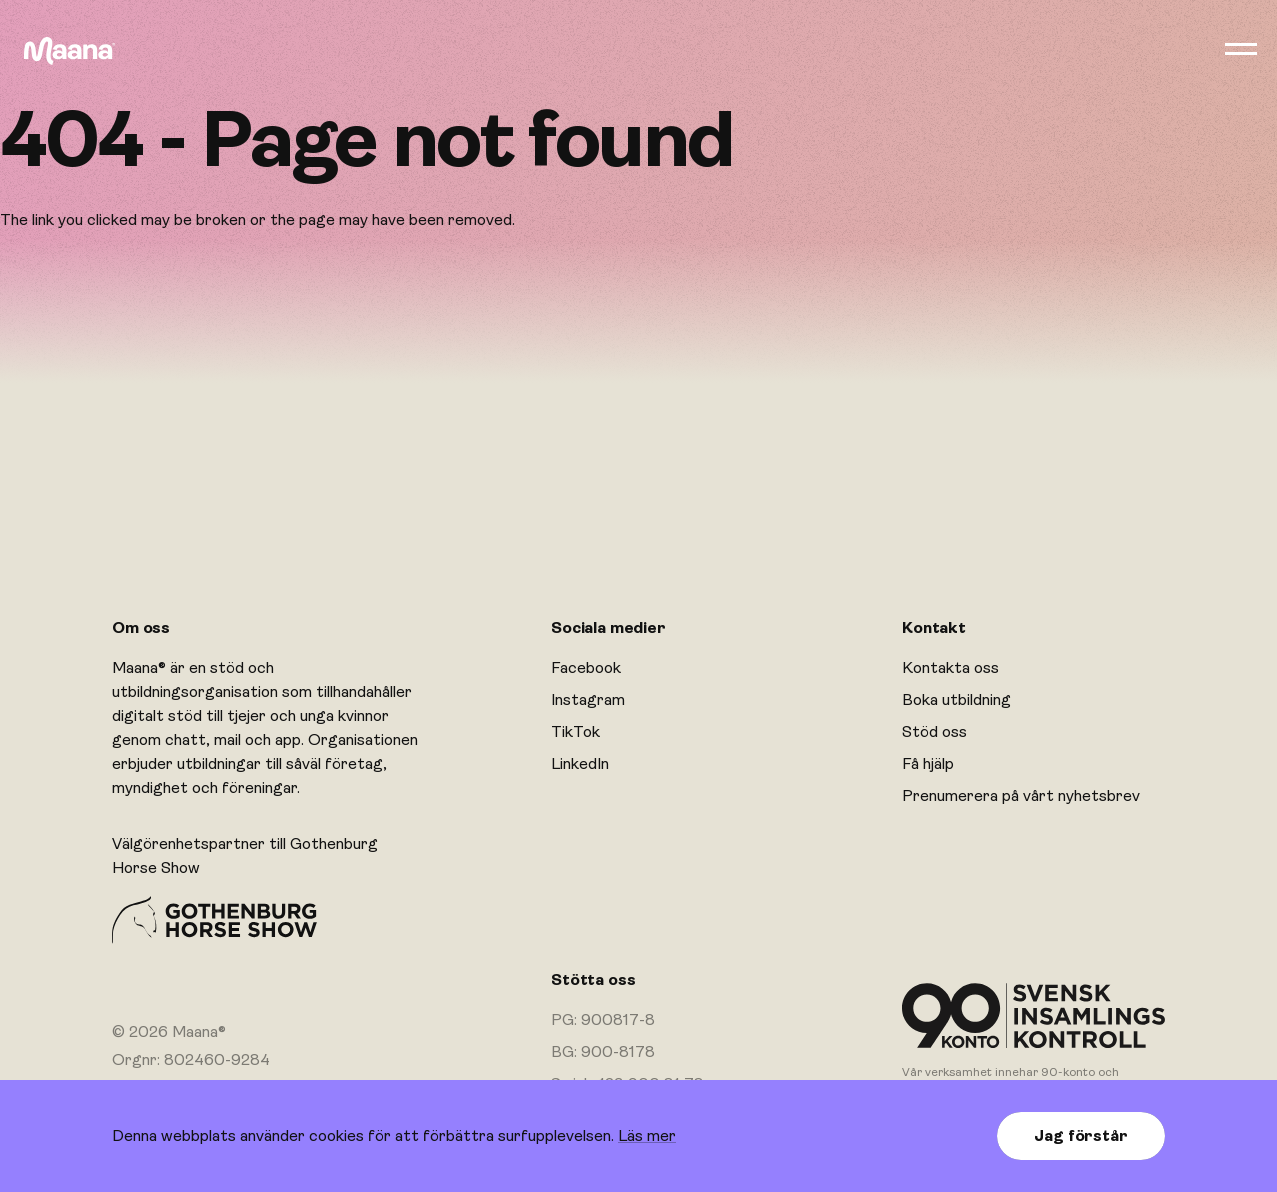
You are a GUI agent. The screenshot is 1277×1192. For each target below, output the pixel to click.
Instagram (588, 700)
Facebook (586, 668)
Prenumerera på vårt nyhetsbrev (1021, 796)
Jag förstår (1080, 1136)
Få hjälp (928, 764)
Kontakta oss (950, 668)
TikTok (575, 732)
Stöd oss (934, 732)
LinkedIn (580, 764)
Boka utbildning (956, 700)
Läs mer (647, 1136)
